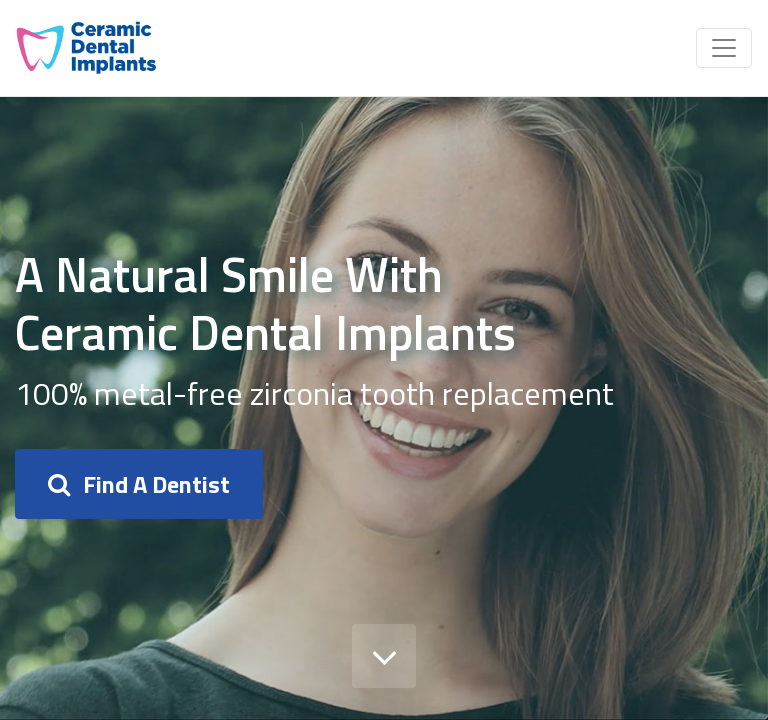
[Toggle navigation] (724, 48)
